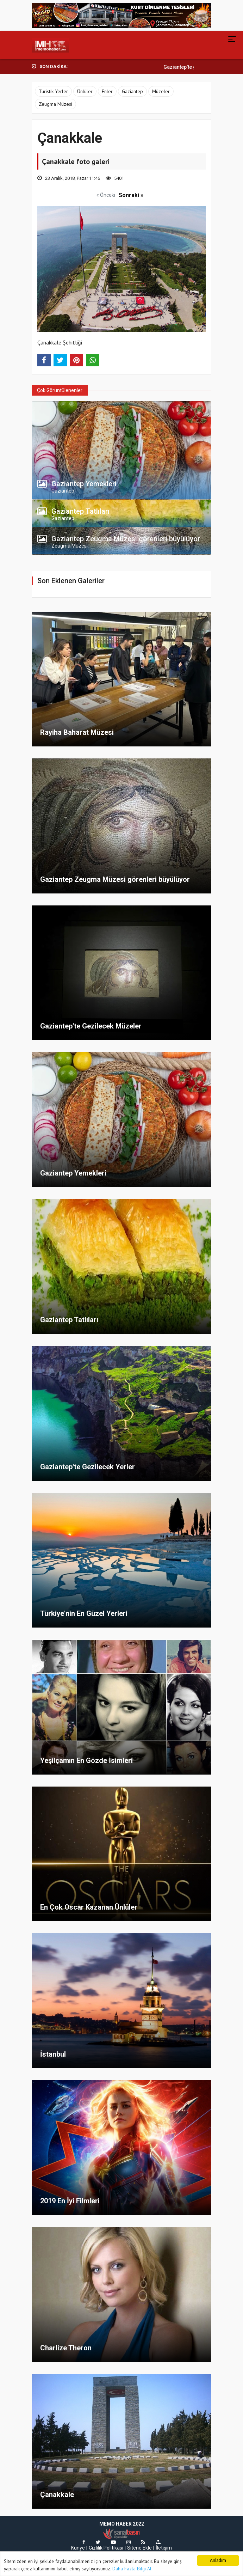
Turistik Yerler (53, 91)
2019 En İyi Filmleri (70, 2201)
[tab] (121, 485)
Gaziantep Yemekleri (73, 1173)
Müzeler (161, 91)
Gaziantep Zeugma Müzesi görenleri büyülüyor (115, 879)
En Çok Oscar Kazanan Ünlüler (88, 1907)
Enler (107, 91)
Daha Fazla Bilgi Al (131, 2568)
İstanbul (53, 2054)
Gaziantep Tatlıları (69, 1320)
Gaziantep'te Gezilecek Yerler (87, 1467)
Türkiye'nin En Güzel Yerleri (83, 1613)
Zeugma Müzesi (55, 104)
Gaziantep (132, 91)
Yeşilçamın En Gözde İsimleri (86, 1760)
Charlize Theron (66, 2348)
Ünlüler (85, 91)
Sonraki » (131, 195)
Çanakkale (57, 2494)
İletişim (164, 2548)
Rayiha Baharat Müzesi (77, 732)
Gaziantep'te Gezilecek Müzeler (91, 1026)
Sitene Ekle (139, 2548)
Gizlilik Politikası (106, 2548)
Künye (78, 2548)
